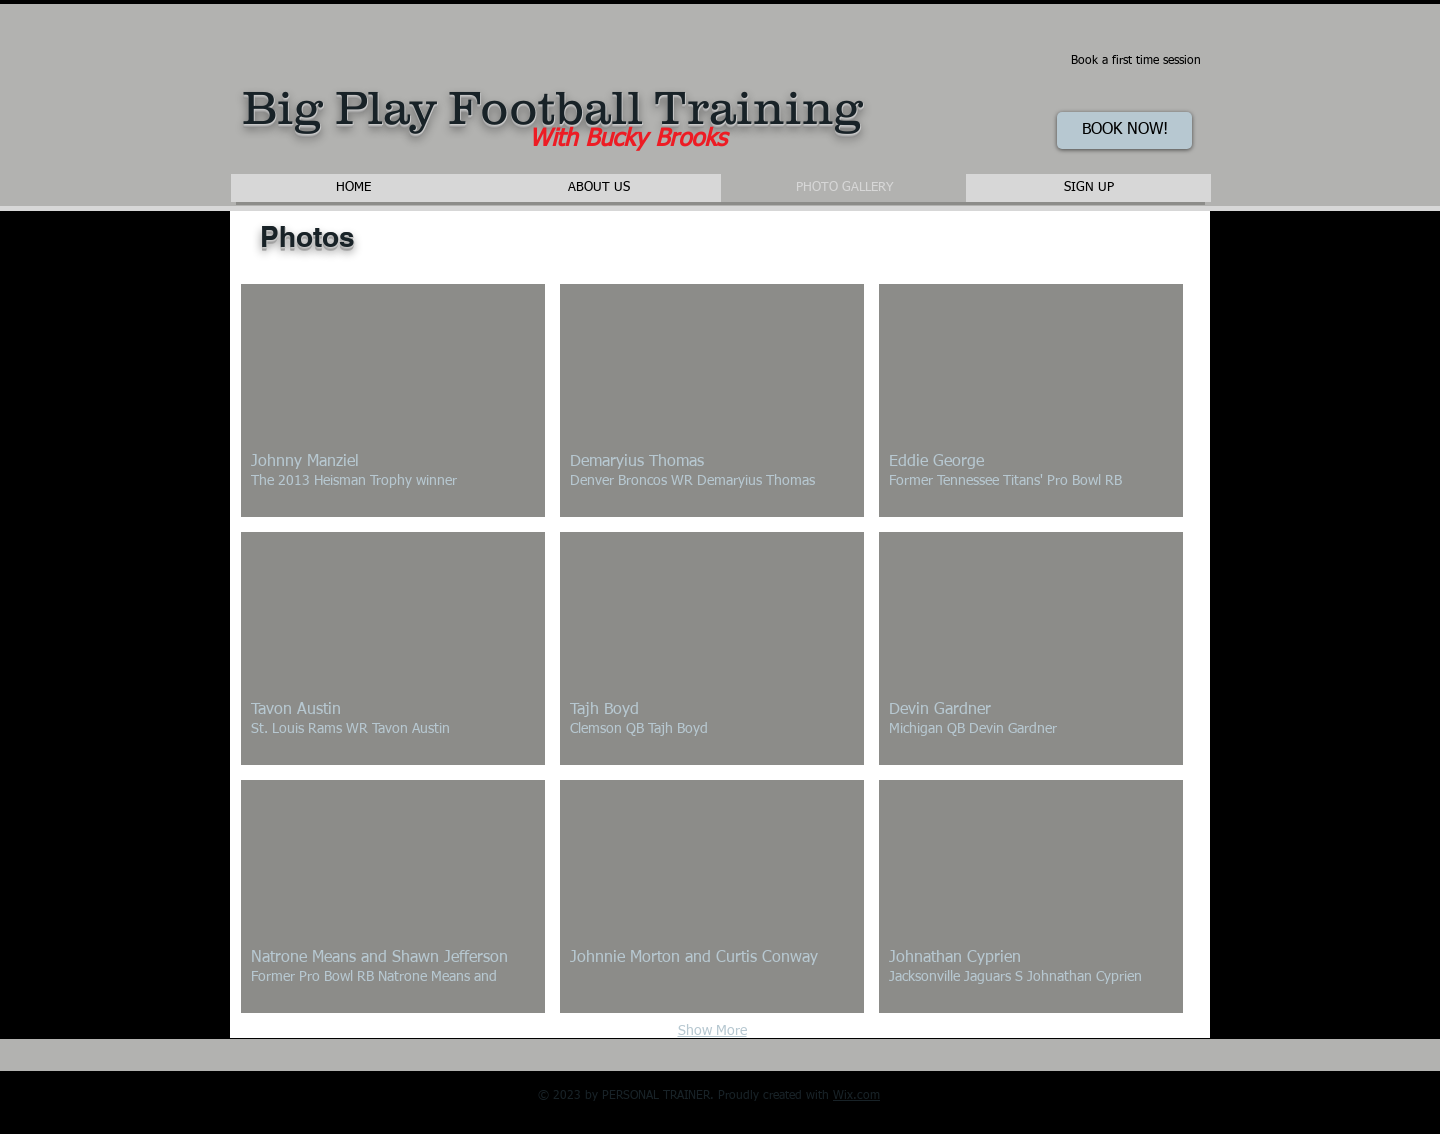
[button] (393, 400)
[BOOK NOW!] (1124, 130)
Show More (712, 1031)
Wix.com (856, 1096)
